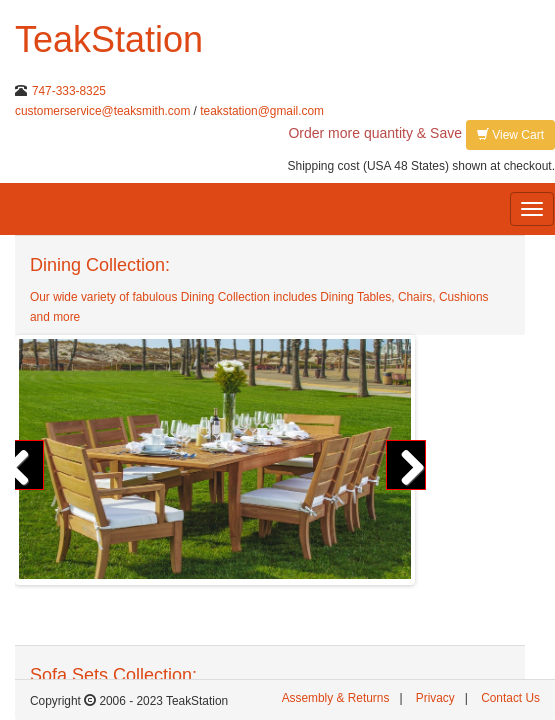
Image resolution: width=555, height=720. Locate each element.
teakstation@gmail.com (262, 111)
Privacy (435, 698)
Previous (24, 465)
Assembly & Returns (336, 698)
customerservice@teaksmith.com (102, 111)
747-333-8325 (69, 91)
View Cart (510, 134)
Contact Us (510, 698)
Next (406, 465)
